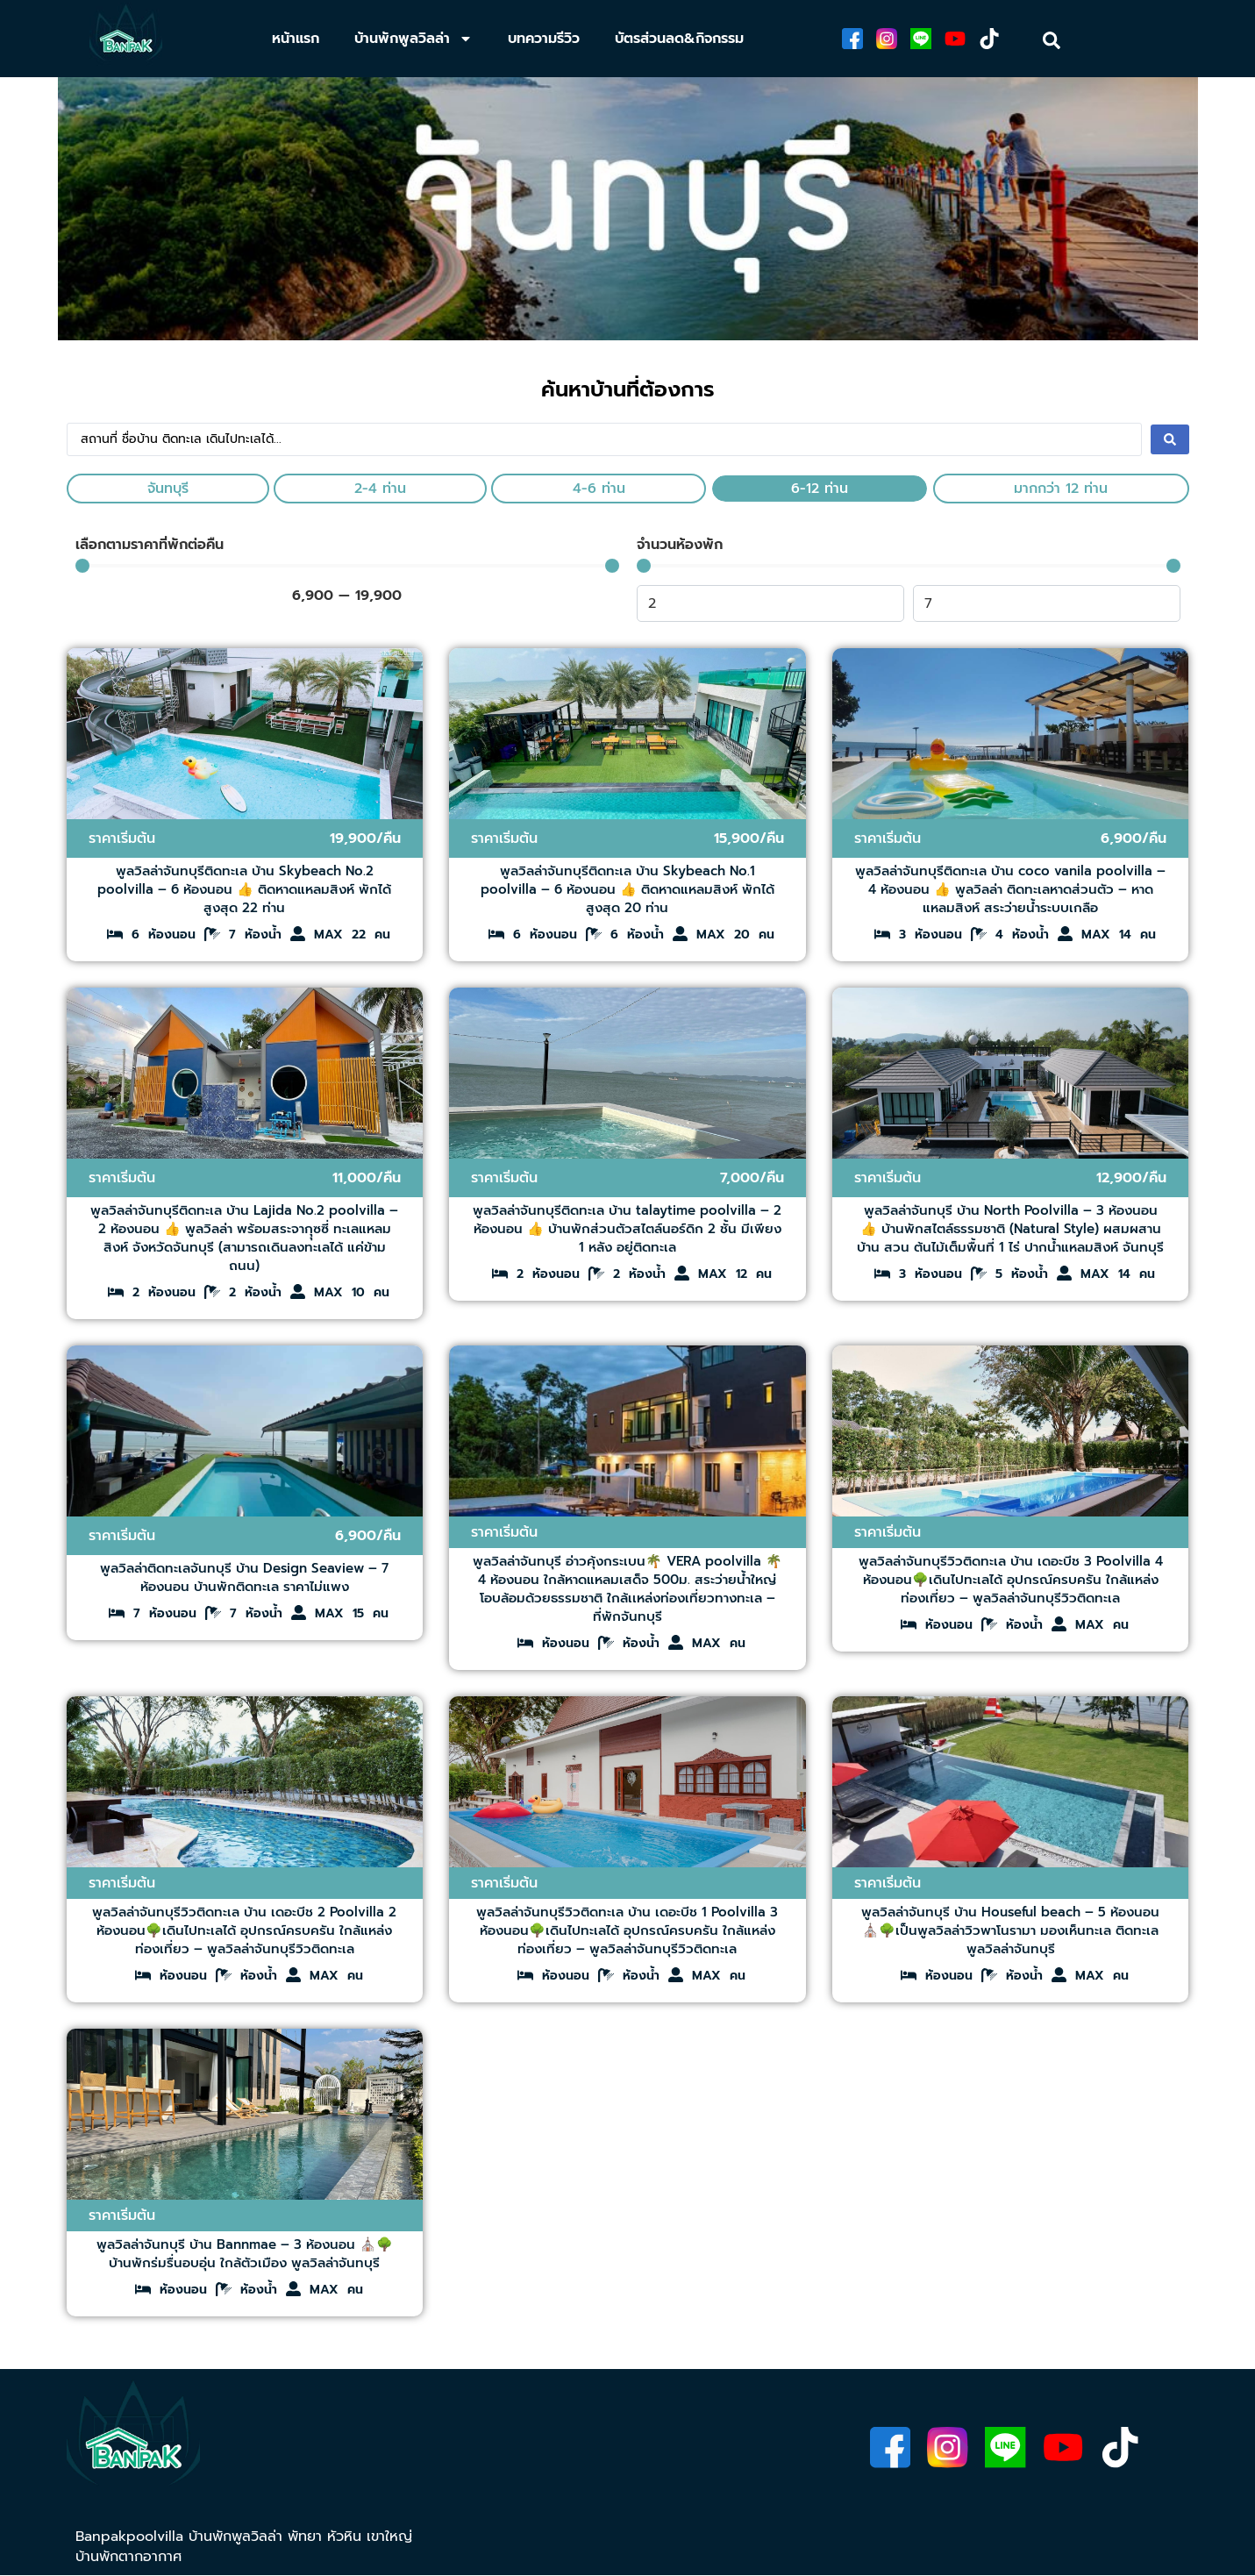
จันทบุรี (168, 488)
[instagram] (943, 2449)
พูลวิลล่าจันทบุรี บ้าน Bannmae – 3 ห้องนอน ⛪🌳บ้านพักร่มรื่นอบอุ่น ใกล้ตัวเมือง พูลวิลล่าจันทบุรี (244, 2254)
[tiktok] (991, 38)
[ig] (886, 38)
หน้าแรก (295, 38)
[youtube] (956, 38)
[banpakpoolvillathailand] (125, 39)
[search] (1051, 40)
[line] (921, 38)
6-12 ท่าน (819, 488)
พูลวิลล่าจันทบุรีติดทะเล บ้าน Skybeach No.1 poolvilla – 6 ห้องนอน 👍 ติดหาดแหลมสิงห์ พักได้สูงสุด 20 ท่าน (627, 889)
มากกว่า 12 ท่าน (1061, 488)
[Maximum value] (1046, 603)
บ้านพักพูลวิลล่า (413, 38)
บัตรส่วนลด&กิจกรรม (679, 38)
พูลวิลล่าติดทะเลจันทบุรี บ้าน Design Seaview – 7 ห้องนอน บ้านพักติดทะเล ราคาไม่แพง (244, 1577)
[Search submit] (1170, 439)
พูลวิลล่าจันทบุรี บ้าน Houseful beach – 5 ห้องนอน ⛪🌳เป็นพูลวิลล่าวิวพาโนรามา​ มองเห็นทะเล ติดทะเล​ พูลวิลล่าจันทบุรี (1010, 1930)
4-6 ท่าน (599, 488)
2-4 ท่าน (380, 488)
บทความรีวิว (544, 38)
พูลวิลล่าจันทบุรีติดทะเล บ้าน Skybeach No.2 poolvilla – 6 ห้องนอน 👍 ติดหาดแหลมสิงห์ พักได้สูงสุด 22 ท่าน (244, 889)
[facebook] (851, 38)
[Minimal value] (347, 566)
